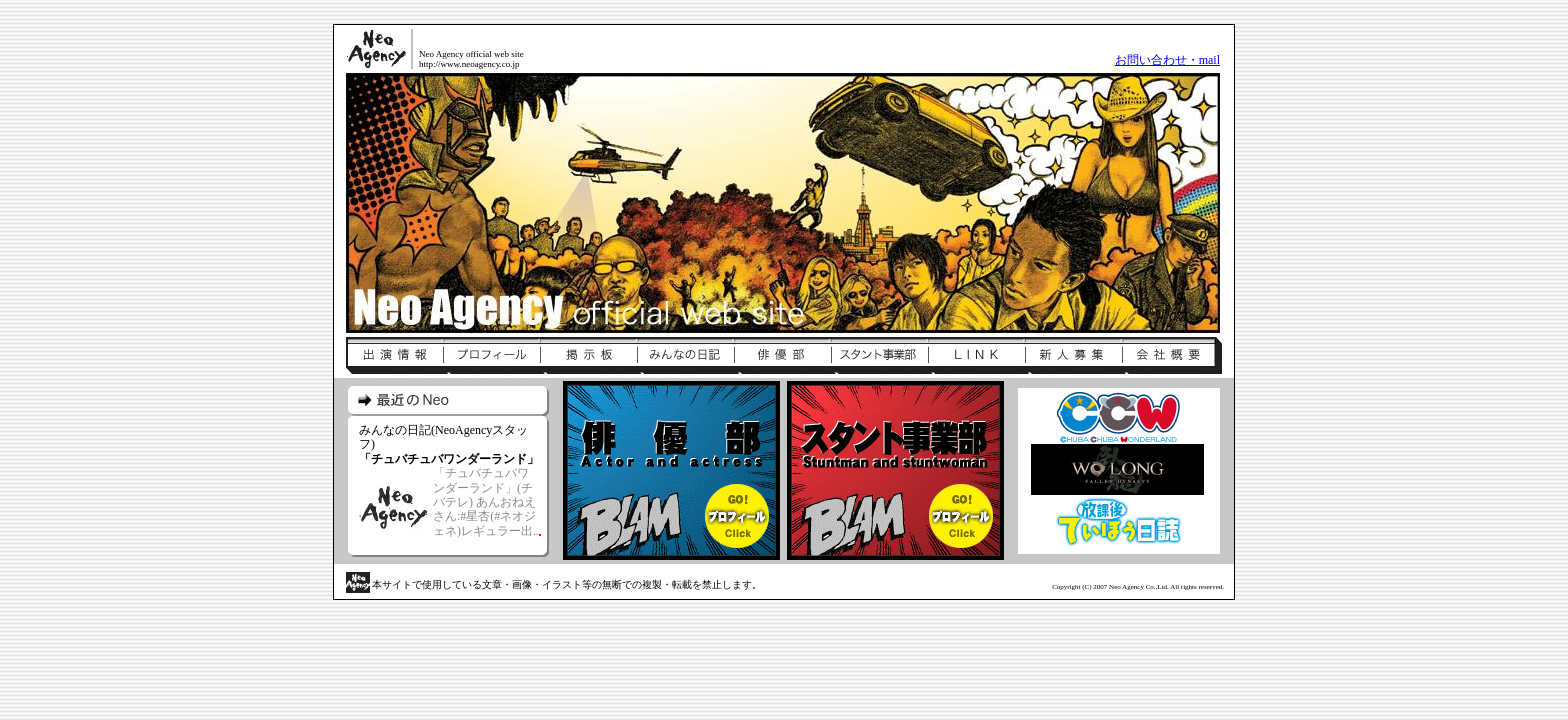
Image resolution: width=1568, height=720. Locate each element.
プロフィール (491, 356)
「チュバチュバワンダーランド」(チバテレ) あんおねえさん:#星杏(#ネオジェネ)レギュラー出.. (486, 502)
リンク (976, 356)
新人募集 (1073, 356)
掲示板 (588, 356)
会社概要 (1172, 356)
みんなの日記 (685, 356)
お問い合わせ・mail (1167, 60)
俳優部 (782, 356)
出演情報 (394, 356)
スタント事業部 (879, 356)
